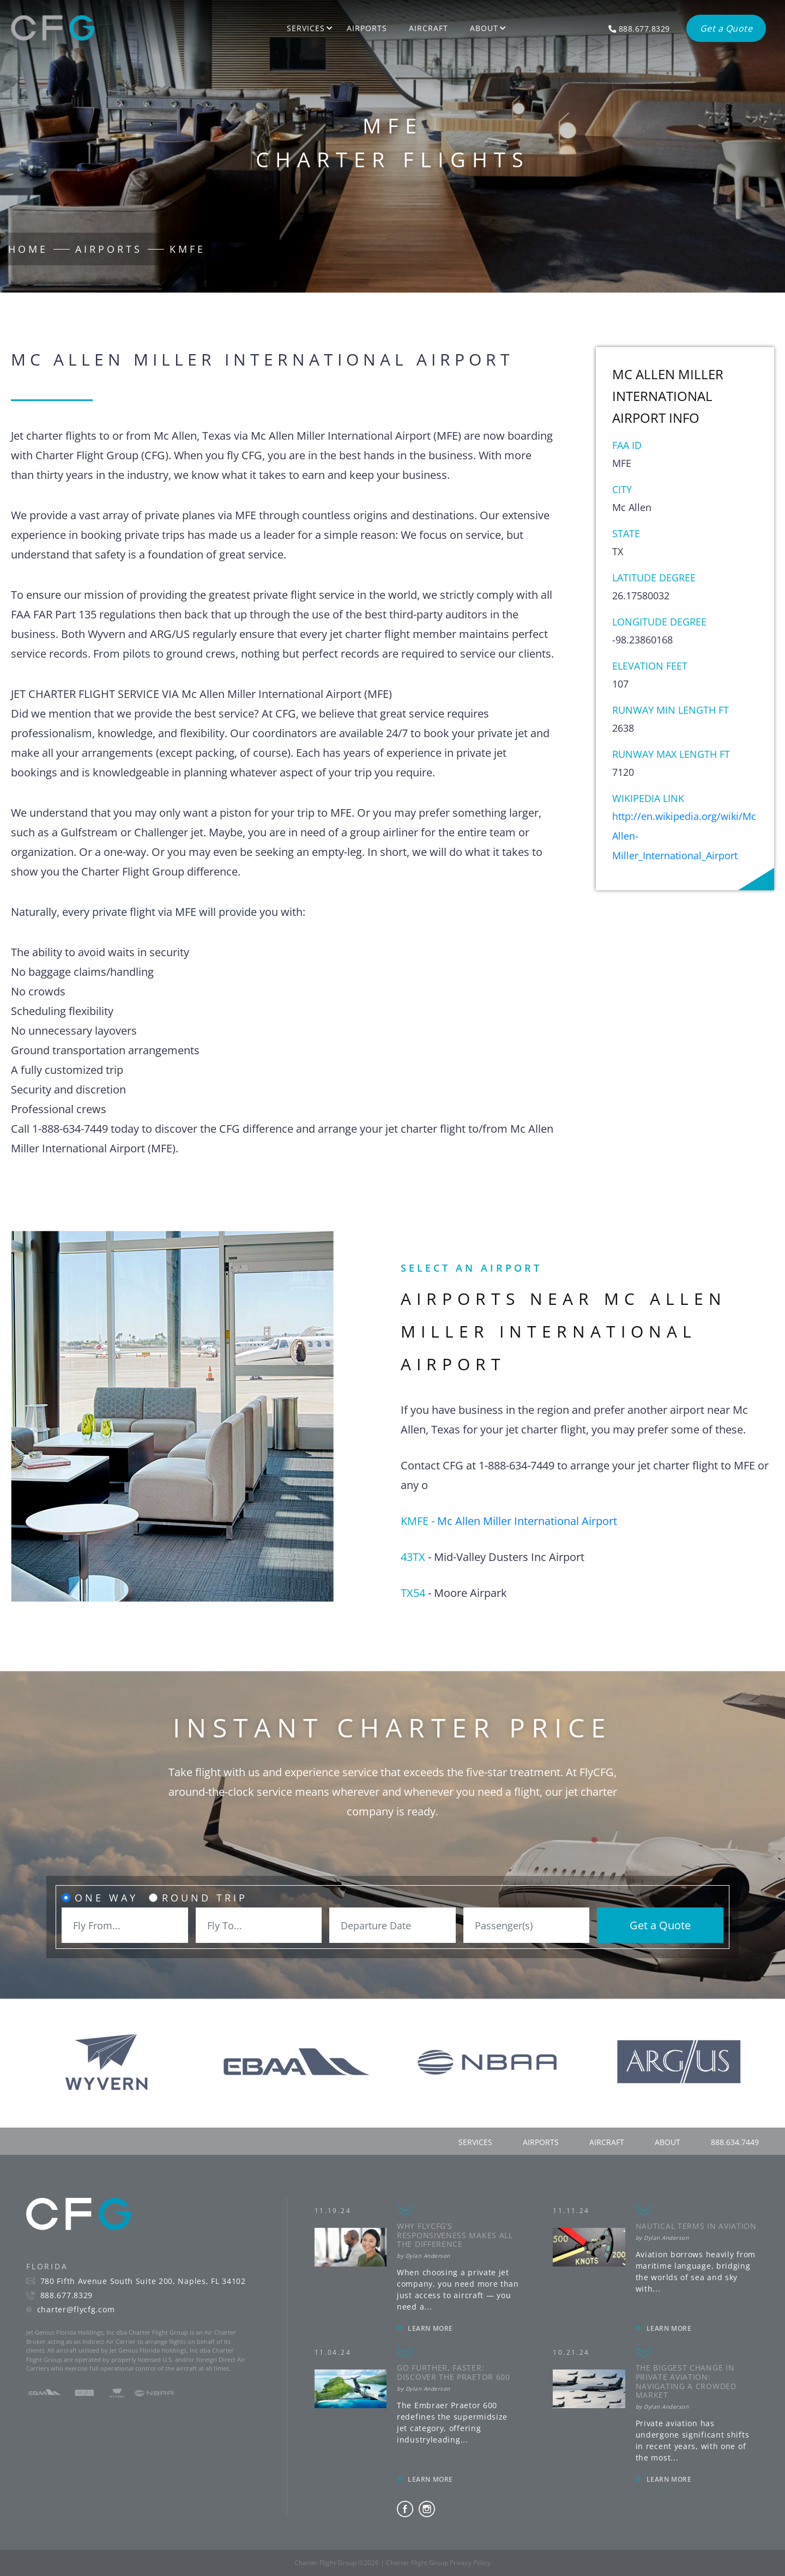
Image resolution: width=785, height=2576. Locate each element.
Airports (367, 28)
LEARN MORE (430, 2328)
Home (28, 249)
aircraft (606, 2142)
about (667, 2142)
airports (541, 2142)
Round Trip (204, 1897)
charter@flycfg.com (76, 2309)
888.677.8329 (66, 2295)
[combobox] (125, 1925)
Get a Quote (660, 1925)
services (475, 2142)
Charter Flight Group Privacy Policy (438, 2562)
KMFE (188, 249)
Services (306, 28)
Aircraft (428, 28)
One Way (106, 1897)
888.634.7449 (735, 2142)
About (484, 28)
